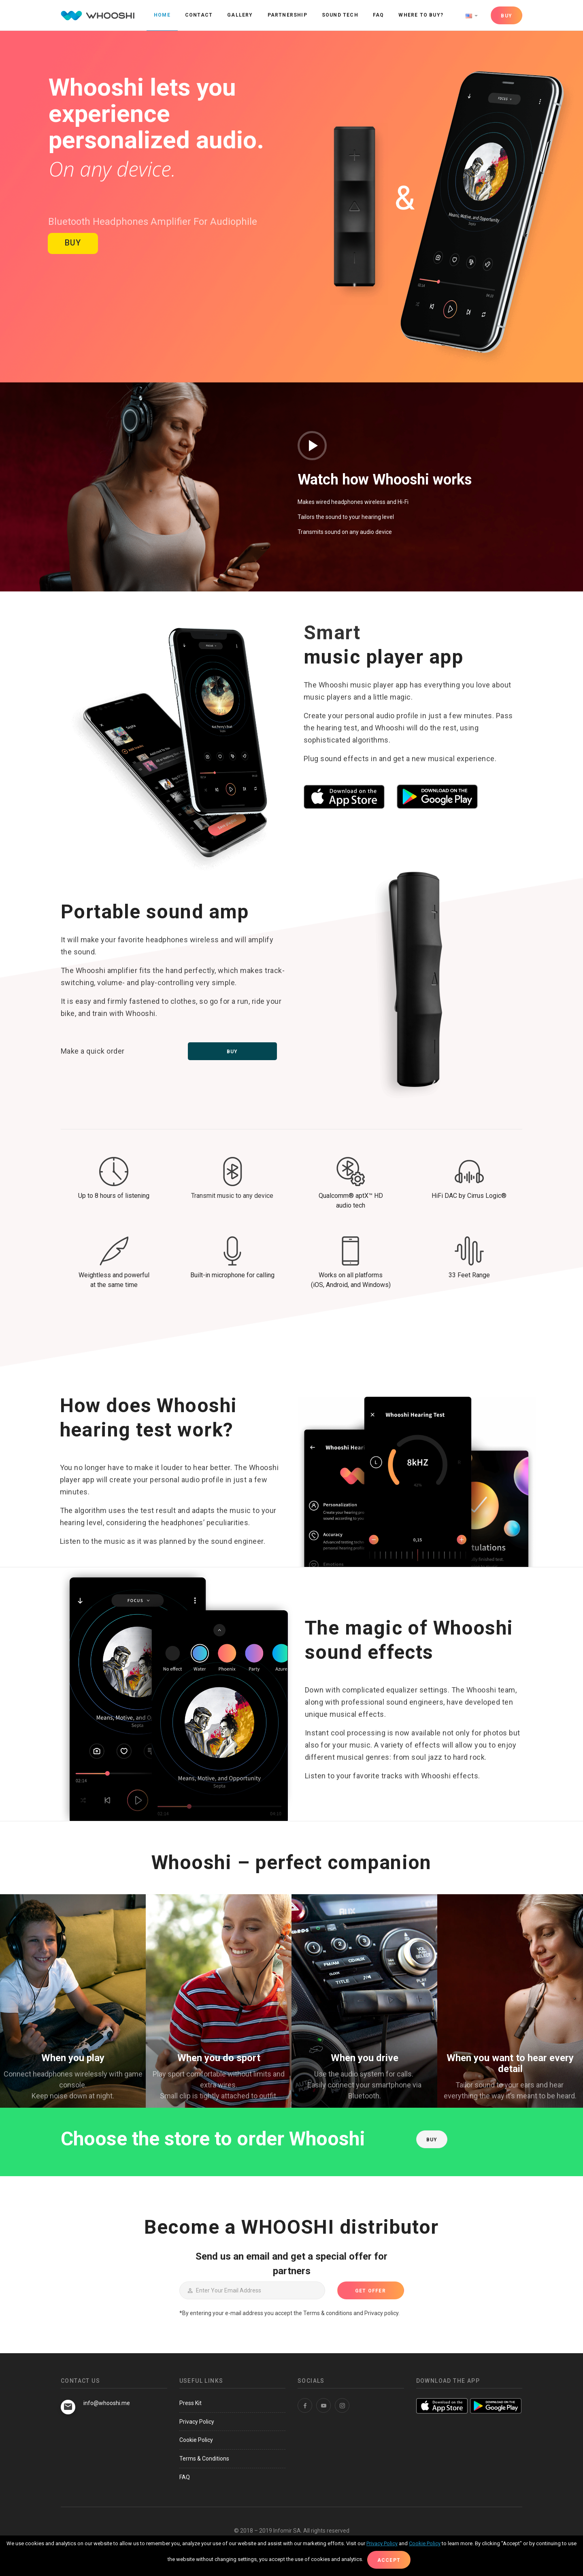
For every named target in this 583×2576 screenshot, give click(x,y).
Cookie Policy (196, 2440)
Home (162, 15)
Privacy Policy (196, 2421)
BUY (506, 16)
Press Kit (190, 2403)
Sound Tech (340, 15)
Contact (199, 15)
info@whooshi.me (106, 2403)
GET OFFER (370, 2291)
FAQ (378, 15)
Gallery (240, 15)
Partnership (287, 15)
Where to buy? (420, 15)
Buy (232, 1051)
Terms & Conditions (204, 2458)
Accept (388, 2560)
